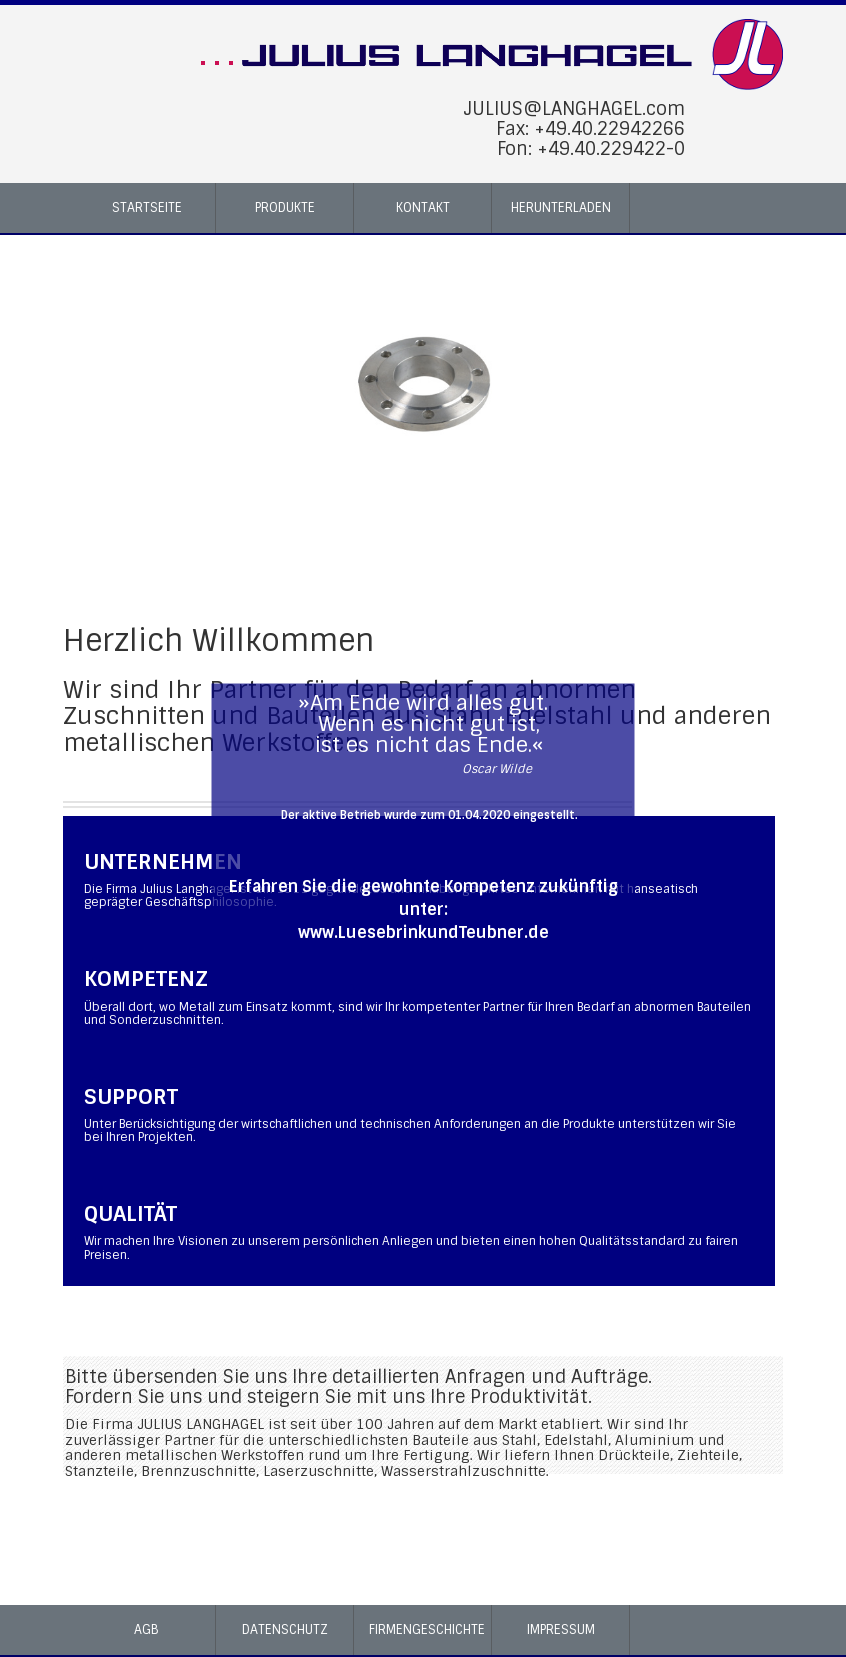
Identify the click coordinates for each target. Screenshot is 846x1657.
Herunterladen (561, 207)
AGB (146, 1629)
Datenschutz (285, 1629)
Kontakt (423, 207)
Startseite (147, 207)
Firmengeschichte (427, 1629)
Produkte (285, 207)
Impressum (561, 1629)
